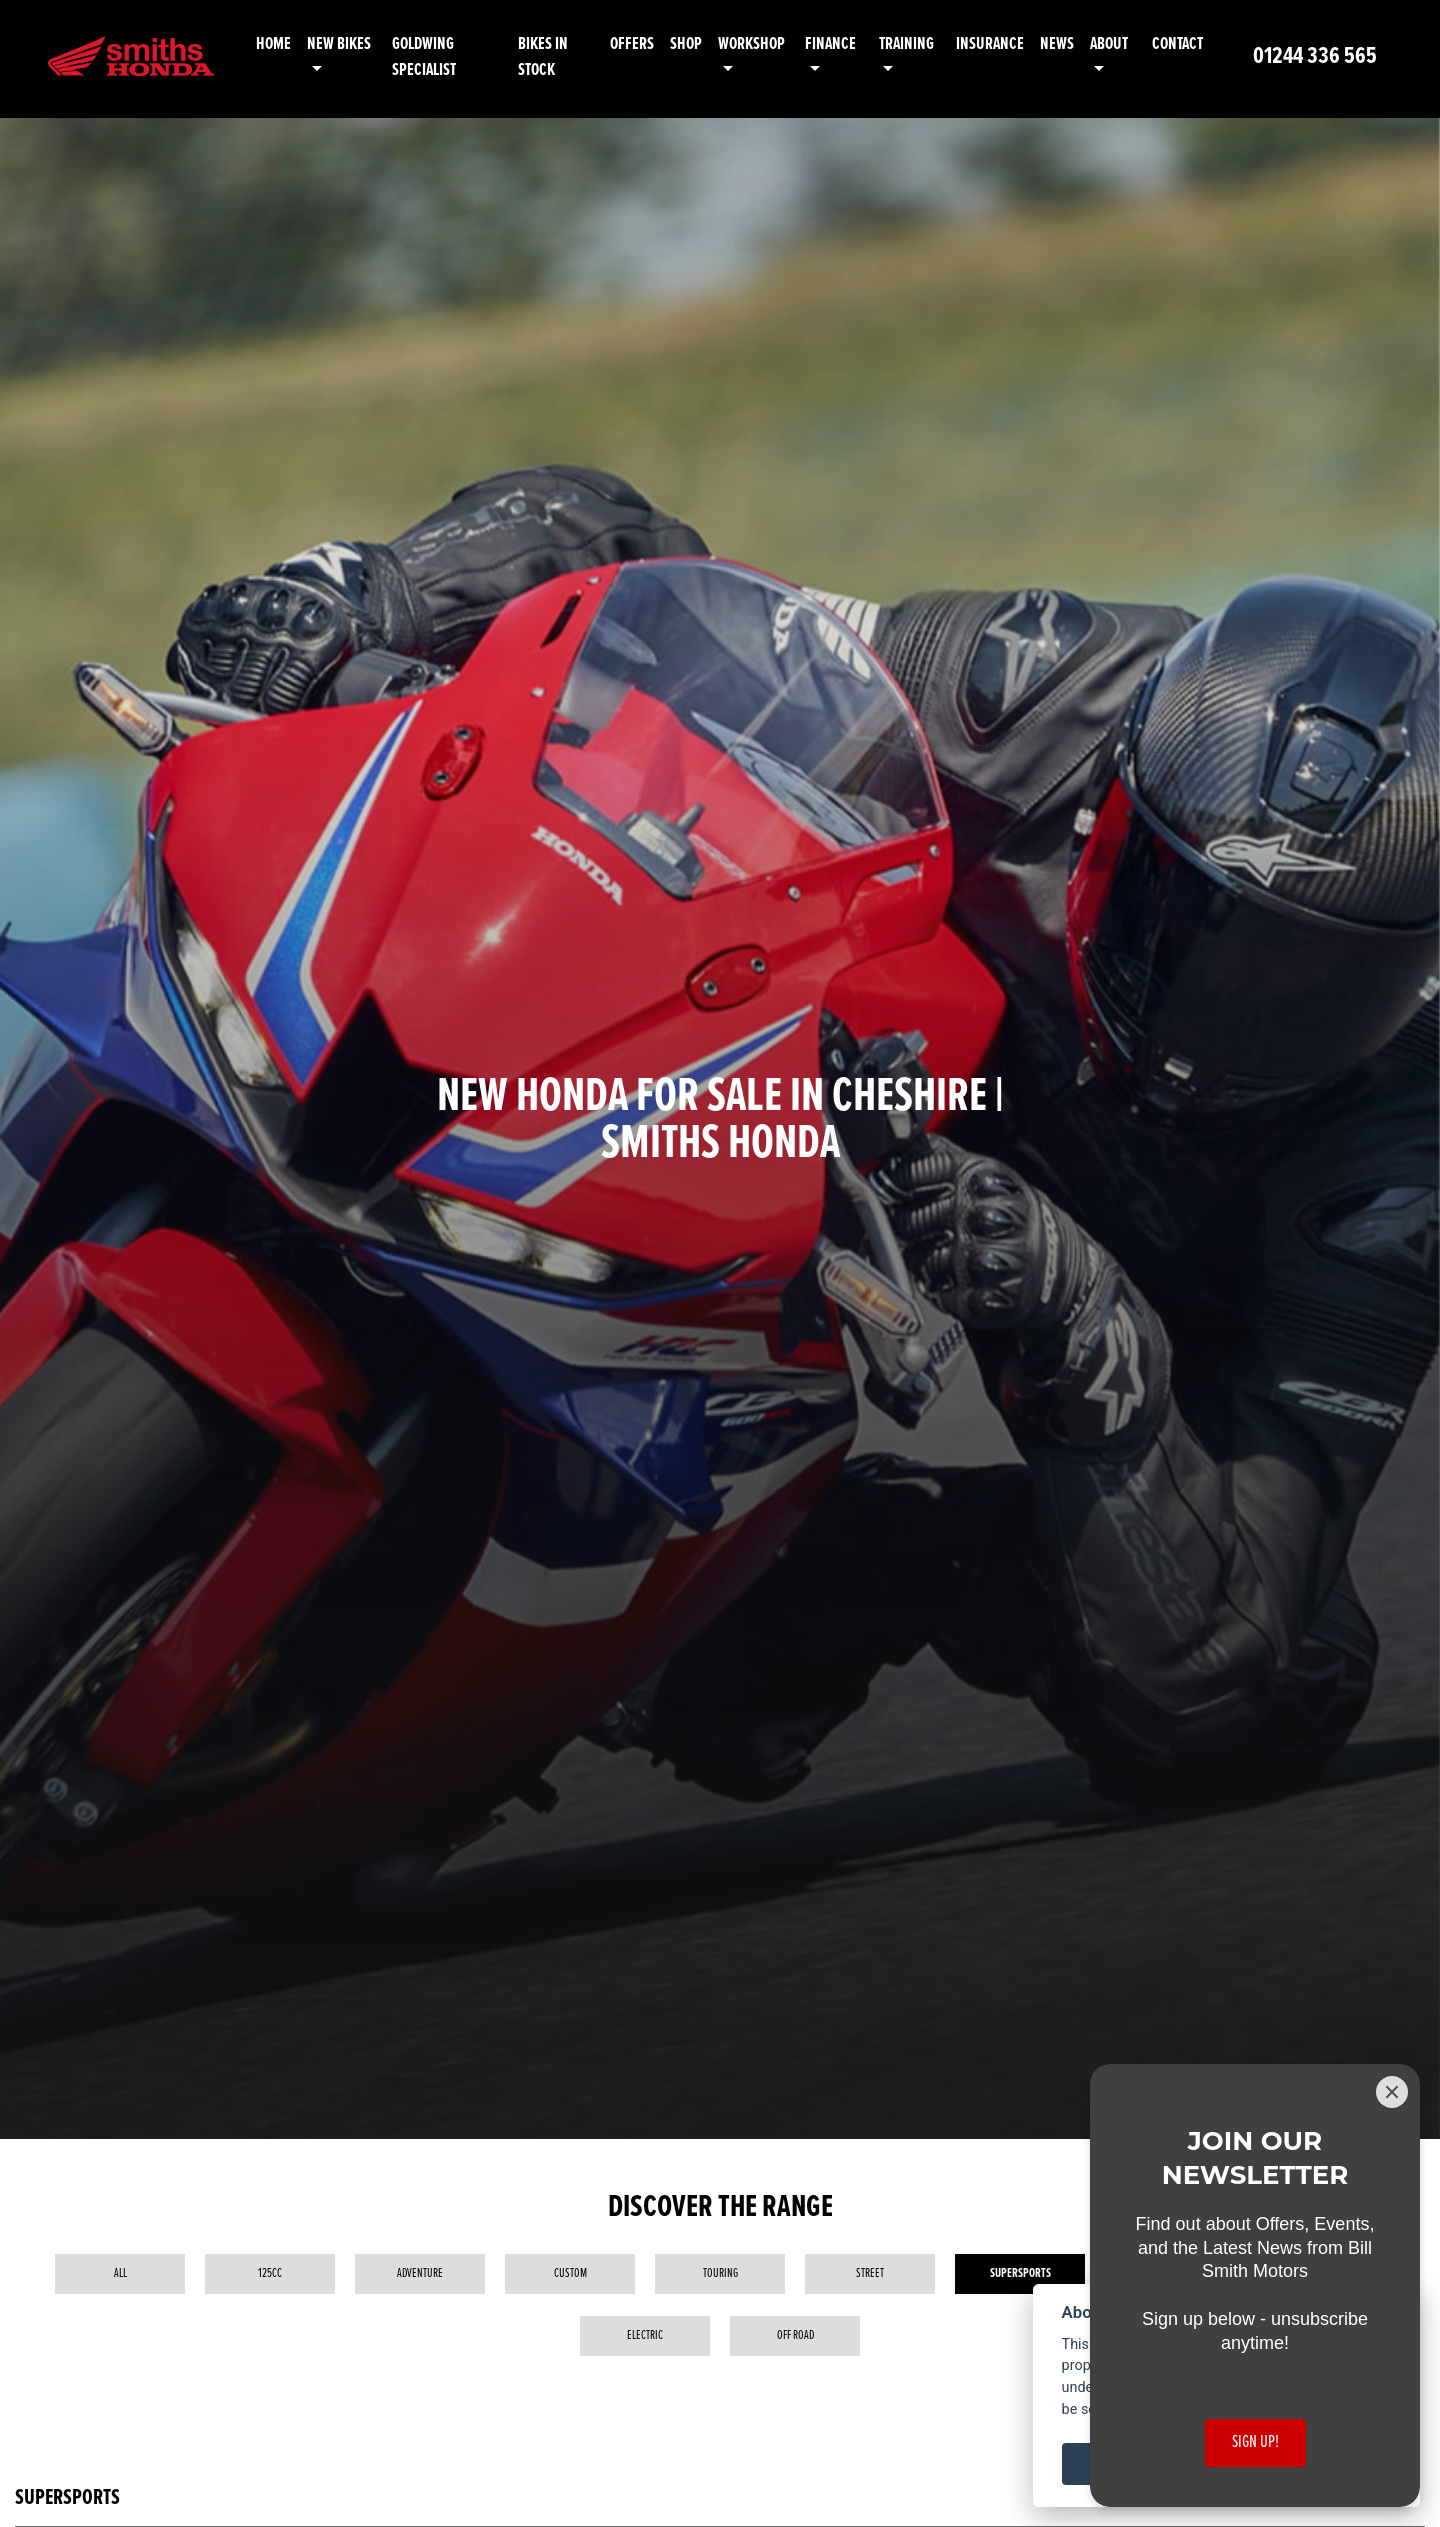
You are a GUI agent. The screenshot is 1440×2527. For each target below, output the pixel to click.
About (1111, 44)
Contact (1177, 44)
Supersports (1020, 2273)
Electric (645, 2335)
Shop (699, 44)
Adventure (420, 2273)
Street (870, 2273)
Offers (645, 44)
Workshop (764, 44)
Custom (570, 2273)
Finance (839, 44)
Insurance (992, 44)
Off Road (795, 2335)
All (120, 2273)
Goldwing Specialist (446, 57)
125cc (270, 2273)
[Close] (1392, 2092)
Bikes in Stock (559, 57)
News (1059, 44)
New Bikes (364, 44)
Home (298, 44)
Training (912, 44)
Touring (720, 2273)
